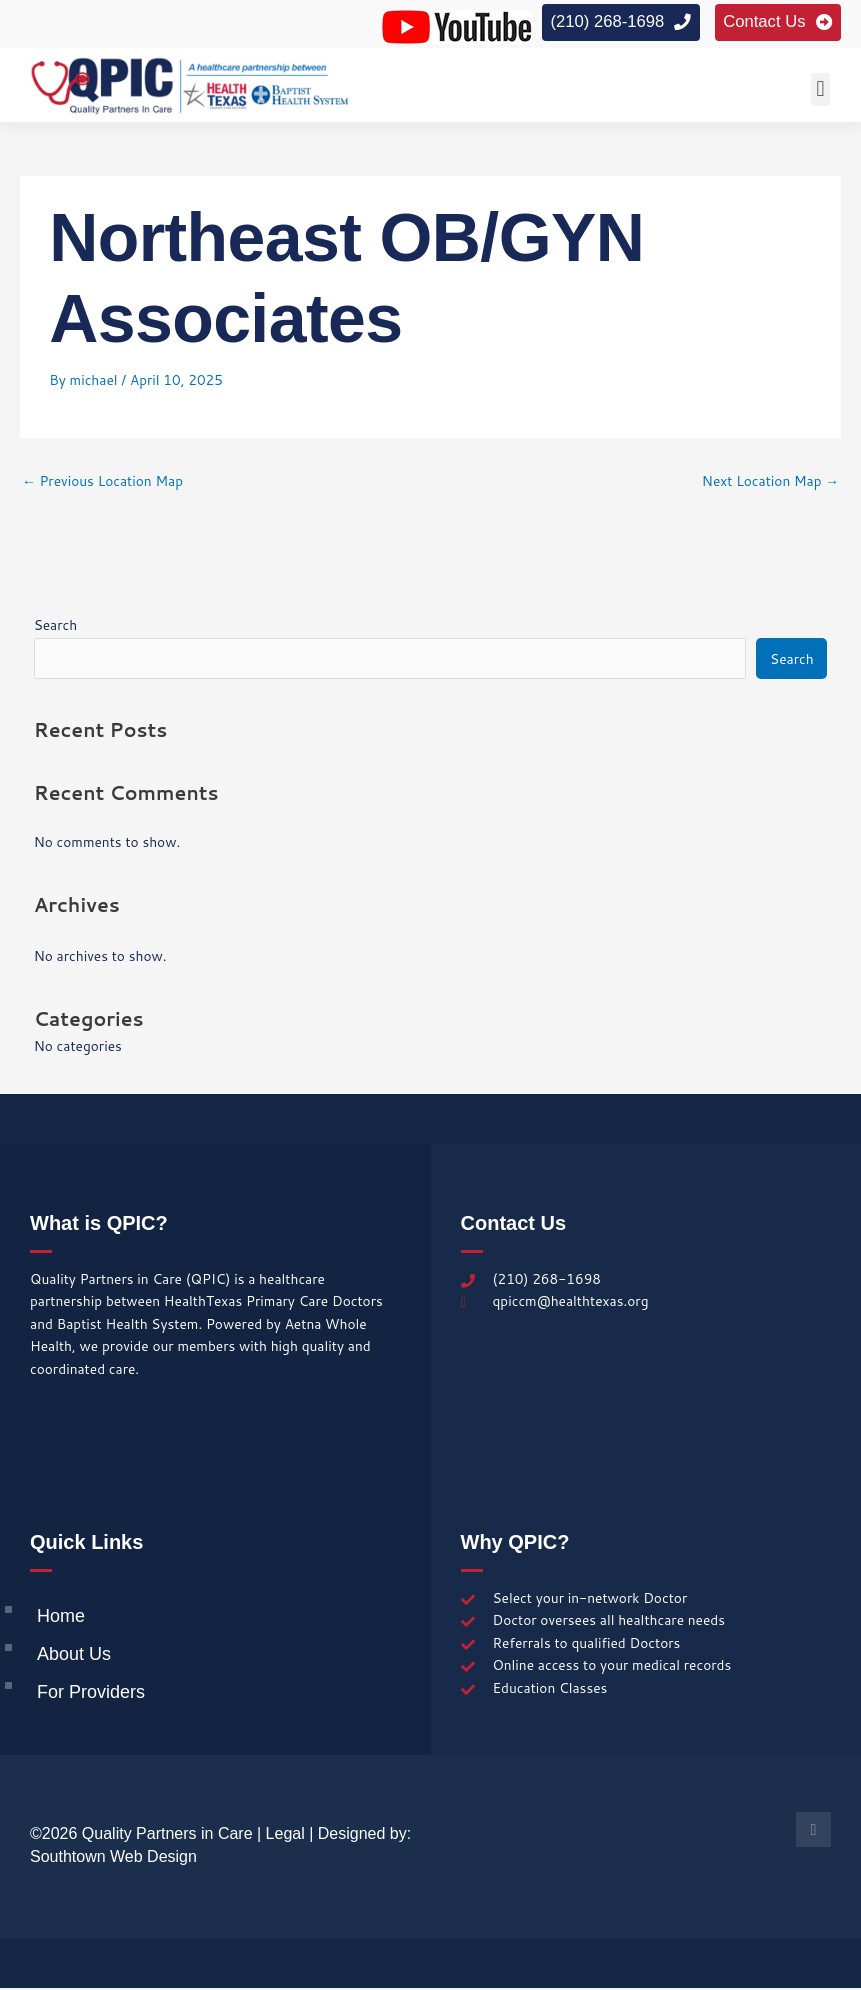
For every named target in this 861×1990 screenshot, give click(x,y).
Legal (285, 1835)
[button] (820, 91)
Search (56, 626)
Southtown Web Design (113, 1858)
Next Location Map (770, 482)
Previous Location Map (102, 482)
